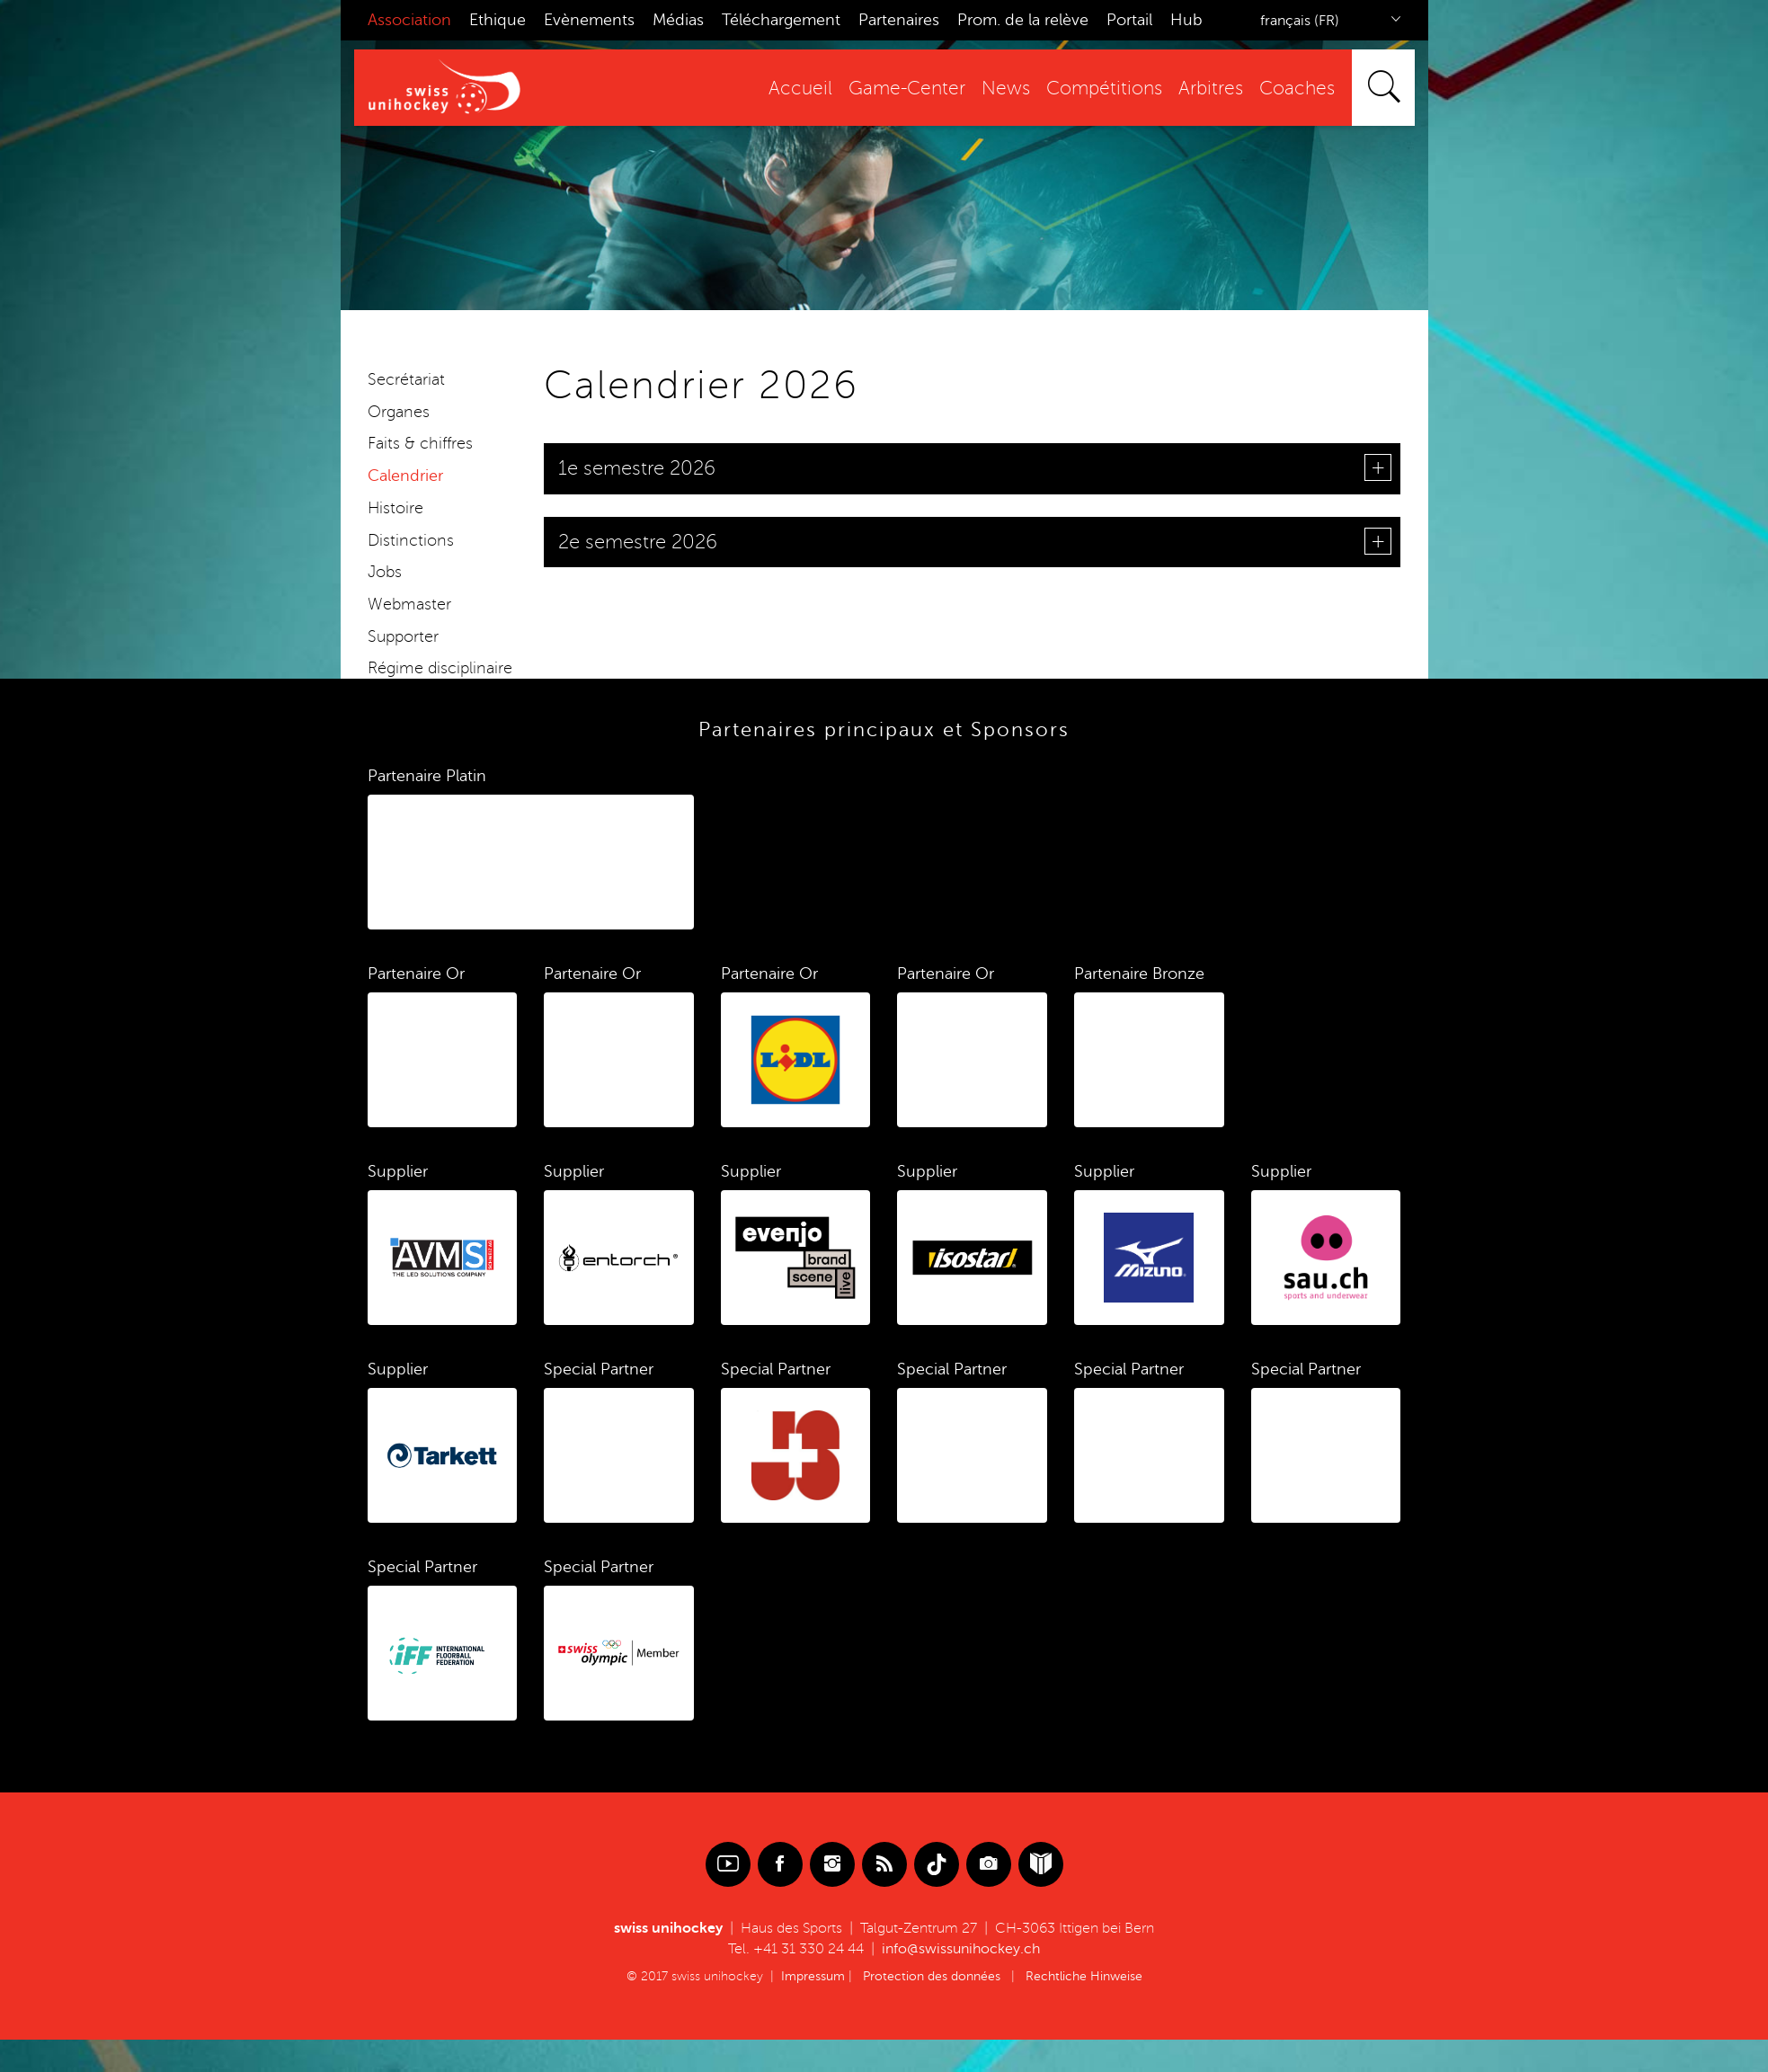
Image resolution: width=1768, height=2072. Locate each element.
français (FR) (1299, 21)
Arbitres (1201, 88)
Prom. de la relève (1022, 20)
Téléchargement (781, 20)
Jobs (385, 572)
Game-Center (898, 88)
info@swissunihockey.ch (961, 1949)
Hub (1186, 20)
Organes (399, 412)
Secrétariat (406, 379)
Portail (1129, 20)
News (997, 88)
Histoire (395, 508)
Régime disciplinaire (440, 668)
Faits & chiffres (420, 443)
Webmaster (409, 604)
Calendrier (405, 476)
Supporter (403, 636)
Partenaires (898, 20)
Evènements (589, 20)
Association (409, 20)
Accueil (791, 88)
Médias (678, 20)
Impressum (813, 1976)
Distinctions (411, 540)
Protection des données (931, 1976)
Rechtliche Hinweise (1084, 1976)
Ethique (497, 20)
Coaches (1288, 88)
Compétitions (1095, 88)
